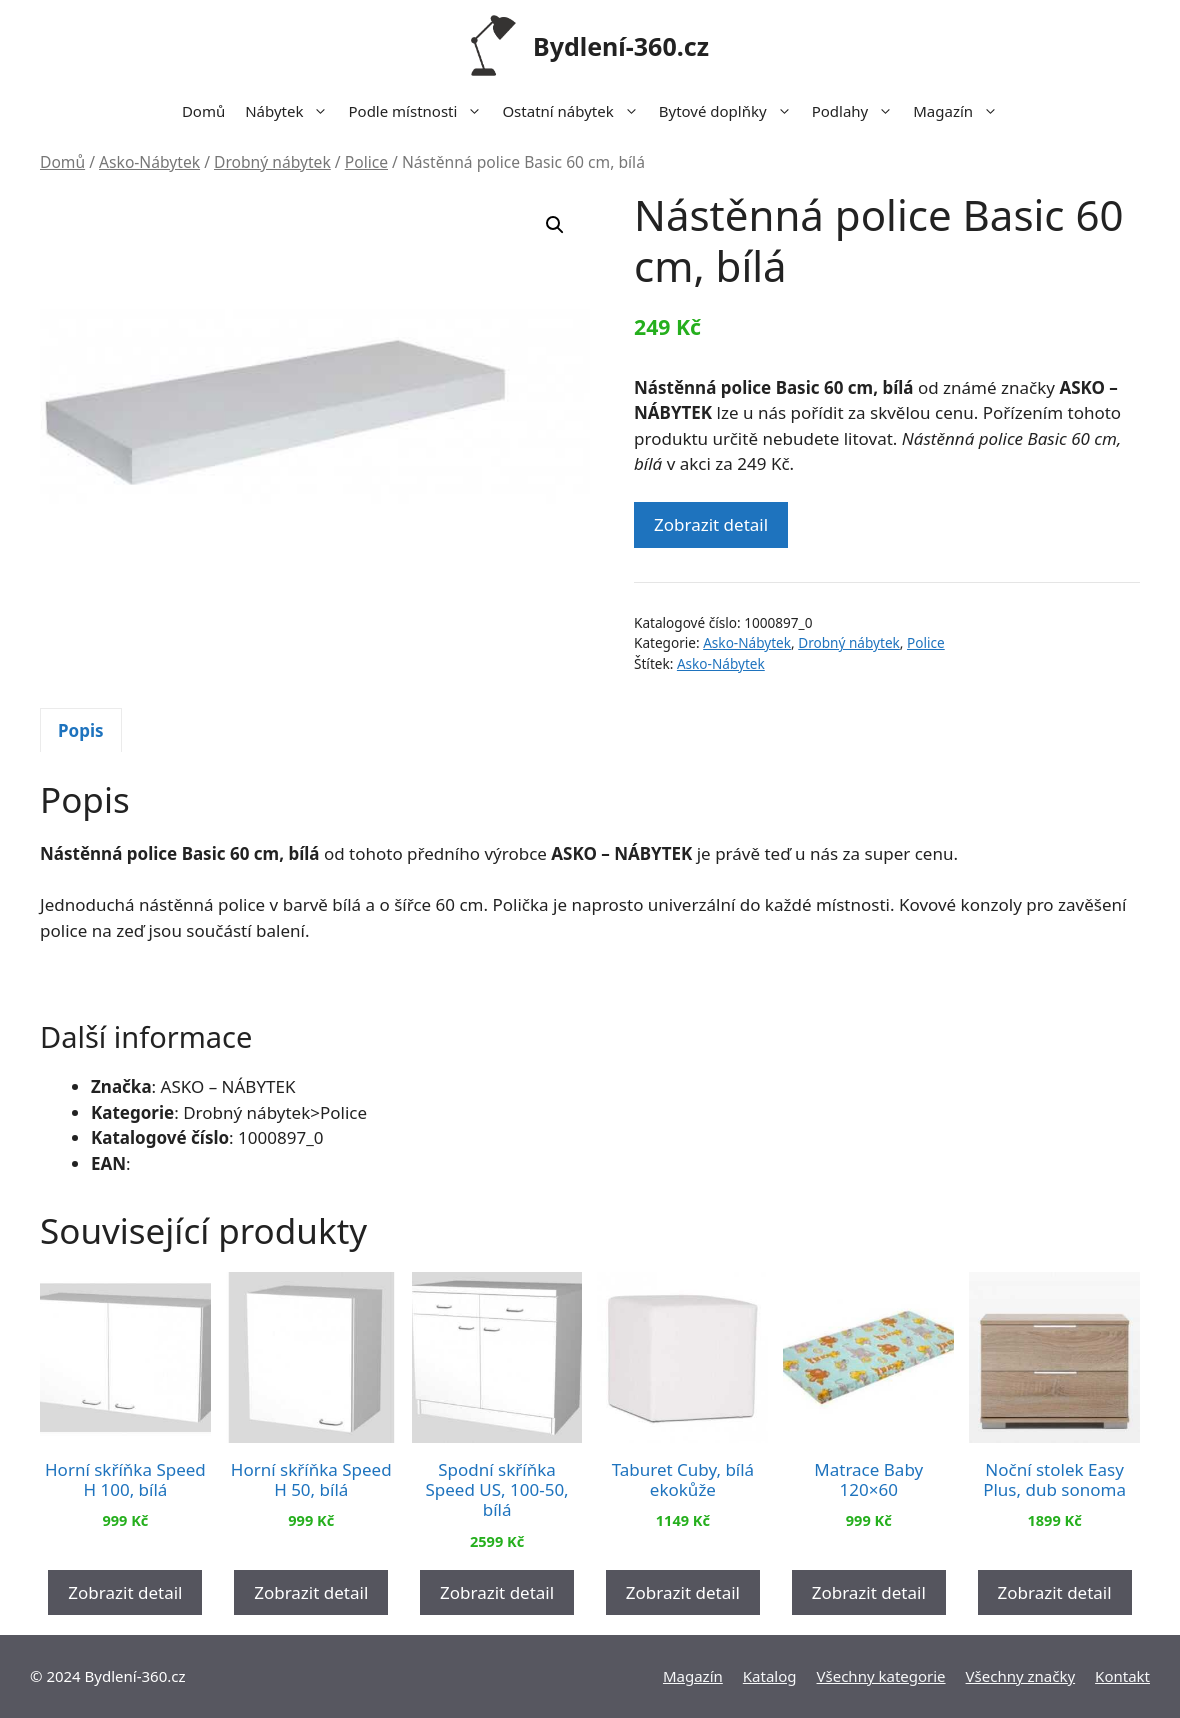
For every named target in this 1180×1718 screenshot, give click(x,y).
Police (366, 162)
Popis (81, 730)
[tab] (81, 730)
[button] (555, 225)
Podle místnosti (420, 111)
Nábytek (291, 111)
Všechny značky (1021, 1676)
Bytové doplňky (730, 111)
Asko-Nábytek (149, 162)
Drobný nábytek (272, 162)
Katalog (770, 1676)
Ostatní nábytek (575, 111)
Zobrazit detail (711, 524)
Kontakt (1122, 1676)
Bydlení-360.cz (621, 46)
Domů (203, 111)
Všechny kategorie (881, 1676)
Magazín (960, 111)
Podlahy (858, 111)
